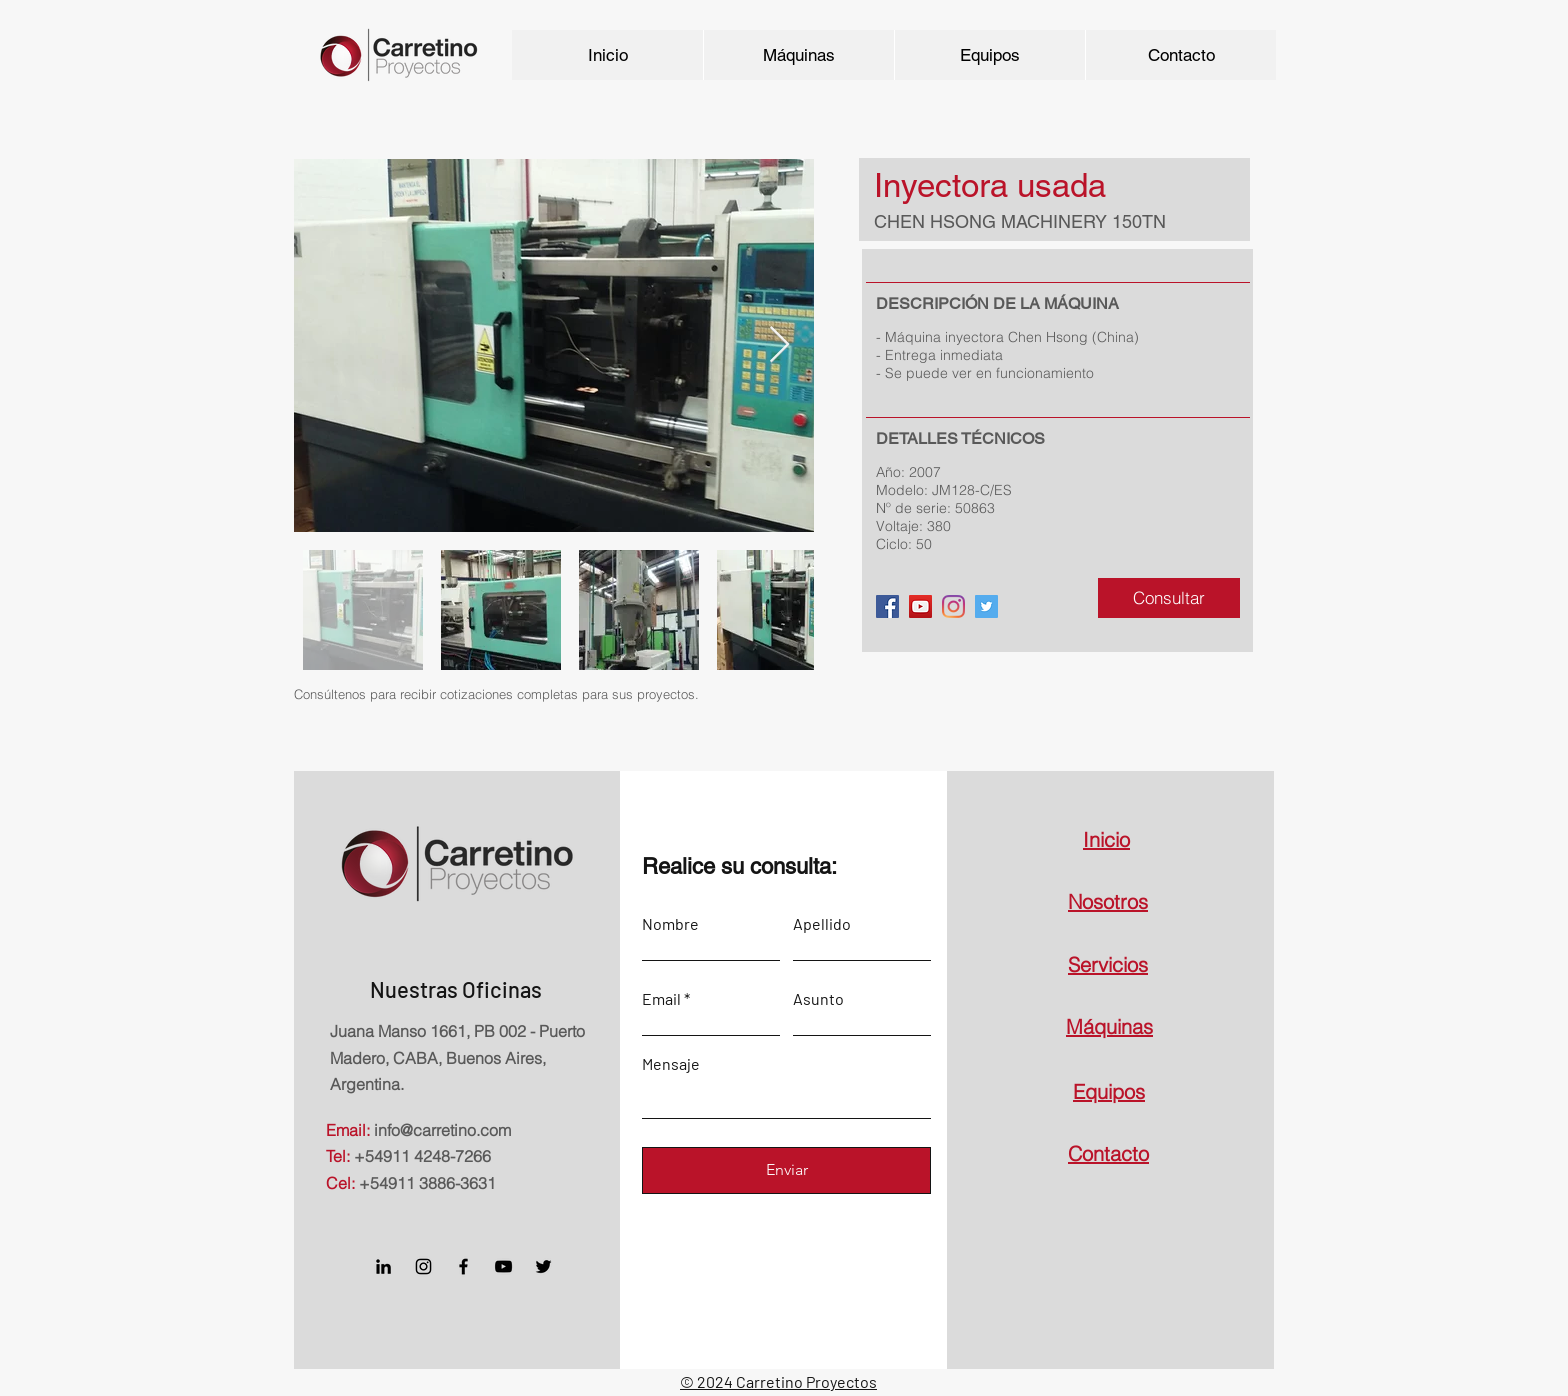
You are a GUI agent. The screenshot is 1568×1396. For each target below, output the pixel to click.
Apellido (822, 924)
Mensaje (671, 1064)
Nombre (670, 924)
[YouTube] (920, 606)
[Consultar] (1169, 598)
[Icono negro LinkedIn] (383, 1266)
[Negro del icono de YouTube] (503, 1266)
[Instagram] (423, 1266)
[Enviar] (786, 1170)
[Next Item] (779, 345)
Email (661, 999)
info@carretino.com (442, 1130)
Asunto (818, 999)
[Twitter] (986, 606)
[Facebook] (887, 606)
